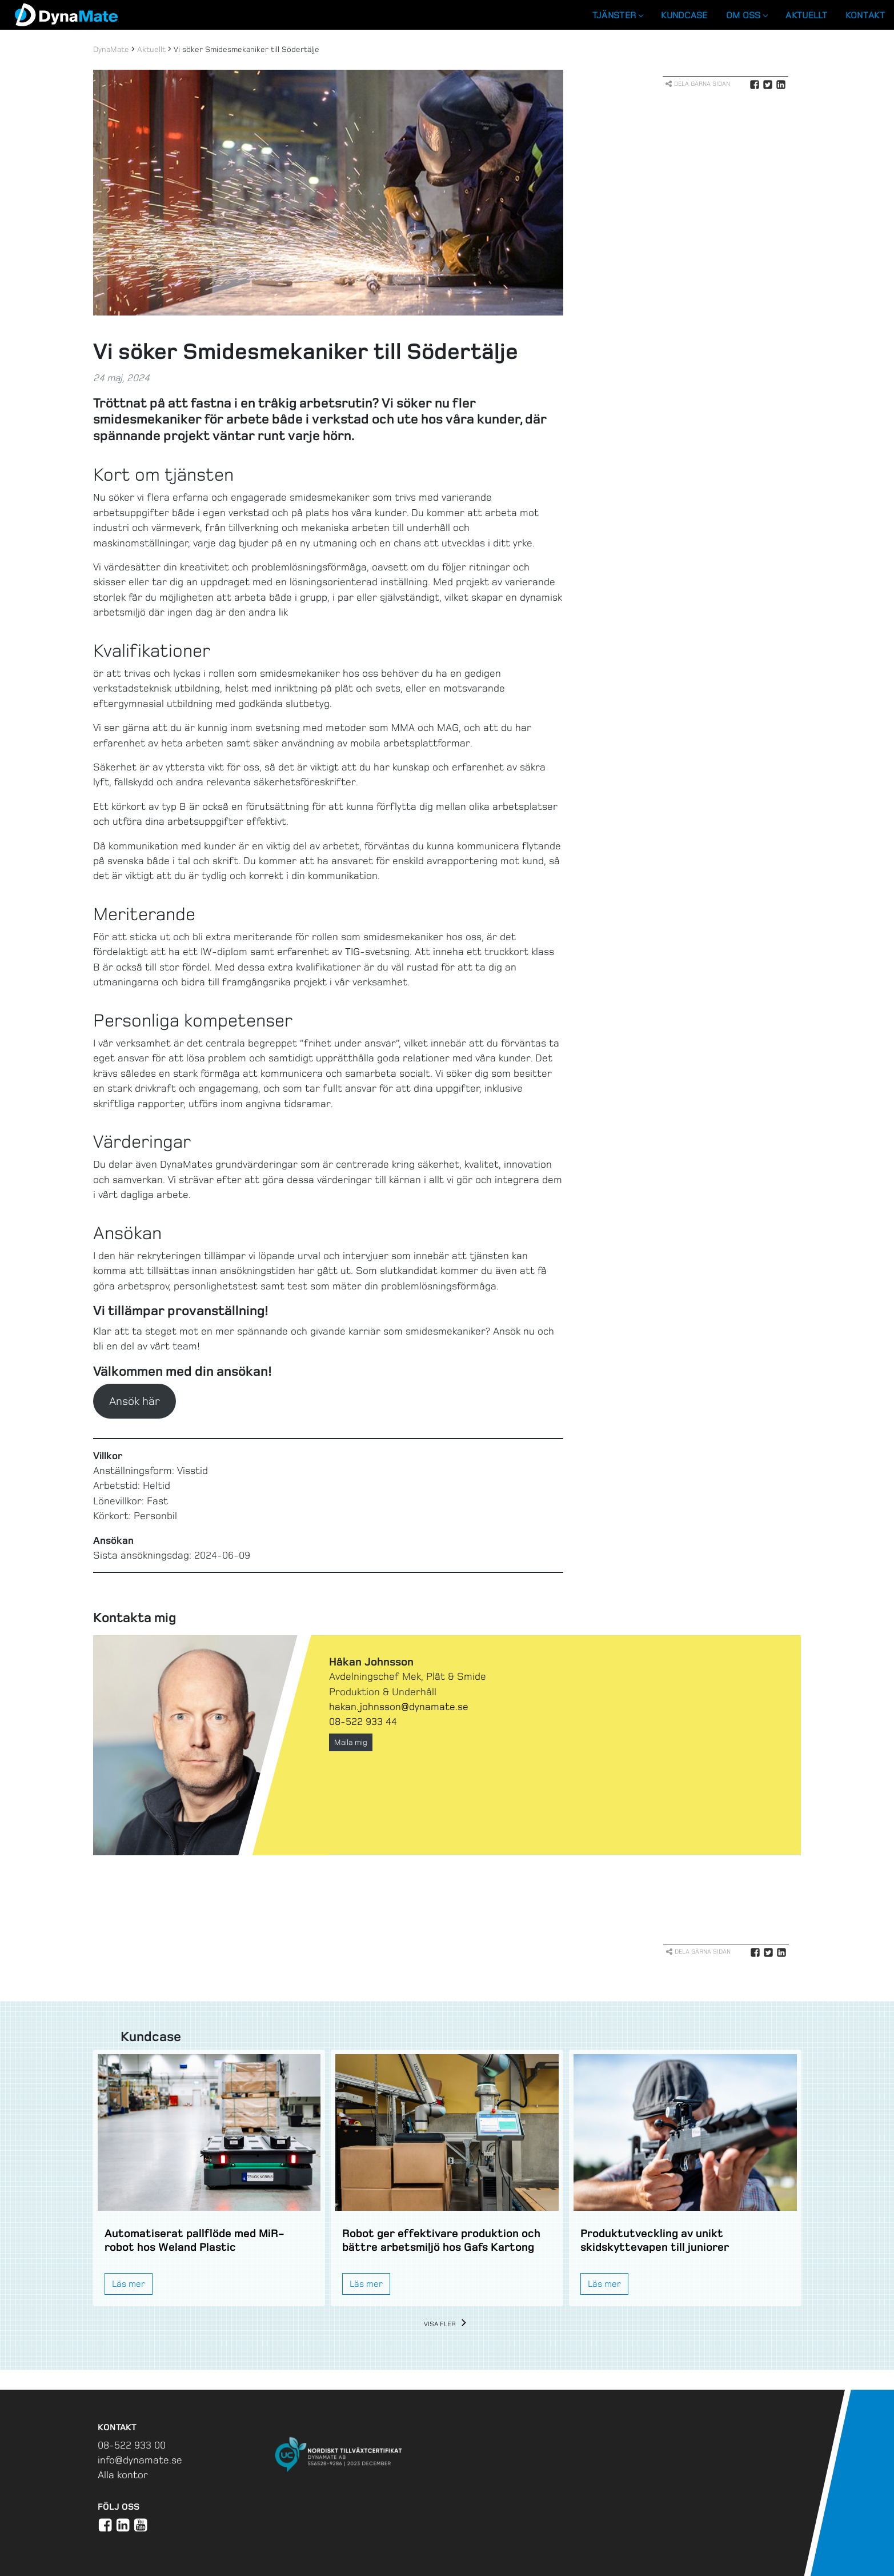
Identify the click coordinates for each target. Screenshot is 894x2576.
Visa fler (447, 2324)
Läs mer (128, 2284)
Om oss (747, 15)
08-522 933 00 (132, 2445)
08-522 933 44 (363, 1721)
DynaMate (111, 49)
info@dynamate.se (140, 2460)
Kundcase (684, 15)
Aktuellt (806, 15)
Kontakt (865, 15)
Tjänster (617, 15)
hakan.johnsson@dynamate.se (398, 1706)
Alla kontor (123, 2475)
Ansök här (134, 1401)
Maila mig (350, 1742)
